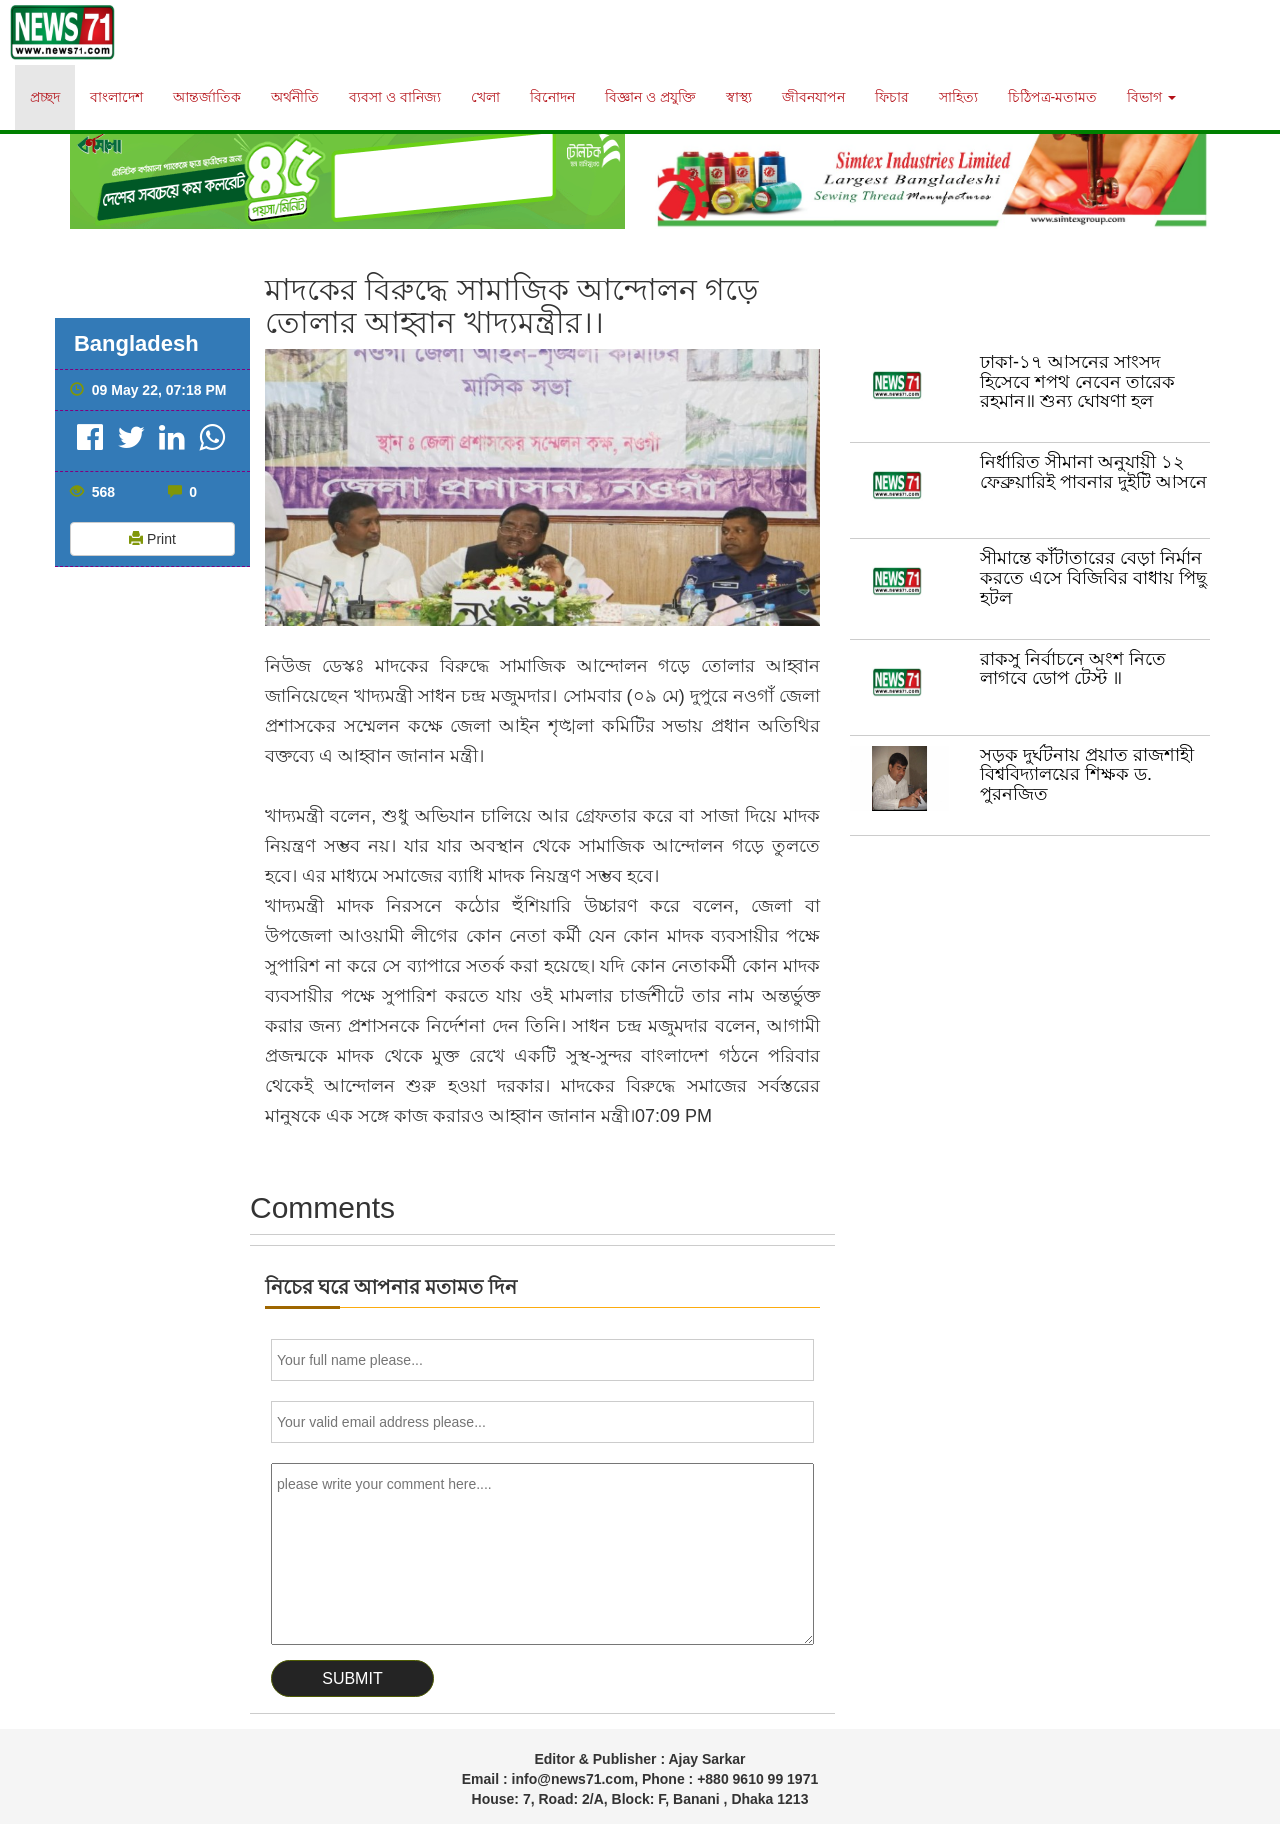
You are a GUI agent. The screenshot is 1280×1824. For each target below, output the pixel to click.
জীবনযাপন (813, 97)
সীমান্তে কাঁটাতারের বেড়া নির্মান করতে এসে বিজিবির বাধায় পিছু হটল (1093, 578)
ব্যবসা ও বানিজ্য (395, 97)
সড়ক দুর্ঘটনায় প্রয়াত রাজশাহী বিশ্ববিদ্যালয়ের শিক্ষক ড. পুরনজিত (1087, 775)
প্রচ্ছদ (45, 97)
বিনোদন (552, 97)
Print (152, 539)
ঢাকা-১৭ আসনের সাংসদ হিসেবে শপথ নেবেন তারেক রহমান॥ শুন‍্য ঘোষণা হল (1077, 382)
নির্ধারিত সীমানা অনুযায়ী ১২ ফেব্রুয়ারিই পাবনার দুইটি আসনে (1093, 472)
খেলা (485, 97)
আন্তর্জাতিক (207, 97)
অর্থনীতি (295, 97)
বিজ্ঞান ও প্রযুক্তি (650, 97)
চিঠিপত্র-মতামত (1053, 97)
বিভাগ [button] (1151, 97)
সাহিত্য (958, 97)
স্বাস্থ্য (739, 97)
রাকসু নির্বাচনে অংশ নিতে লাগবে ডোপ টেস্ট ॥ (1073, 669)
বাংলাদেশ (116, 97)
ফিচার (892, 97)
